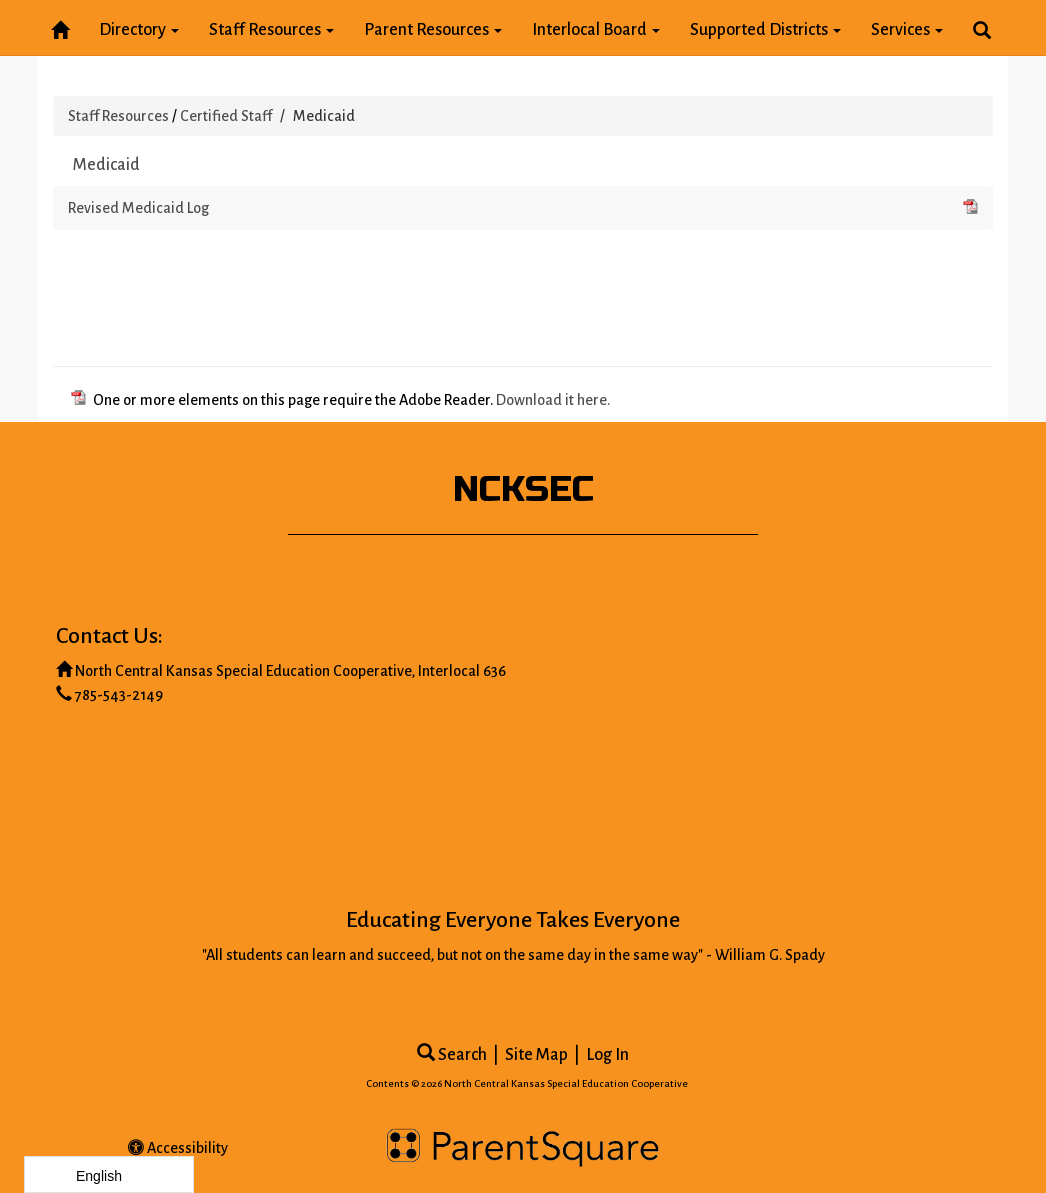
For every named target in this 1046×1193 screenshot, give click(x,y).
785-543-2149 (119, 695)
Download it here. (553, 400)
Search (452, 1055)
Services (907, 30)
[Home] (60, 26)
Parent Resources (433, 30)
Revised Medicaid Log (523, 206)
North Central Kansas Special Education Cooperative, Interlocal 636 (290, 671)
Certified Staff (226, 116)
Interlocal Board (596, 30)
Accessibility (178, 1148)
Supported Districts (765, 30)
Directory (139, 30)
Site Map (536, 1055)
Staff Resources (271, 30)
